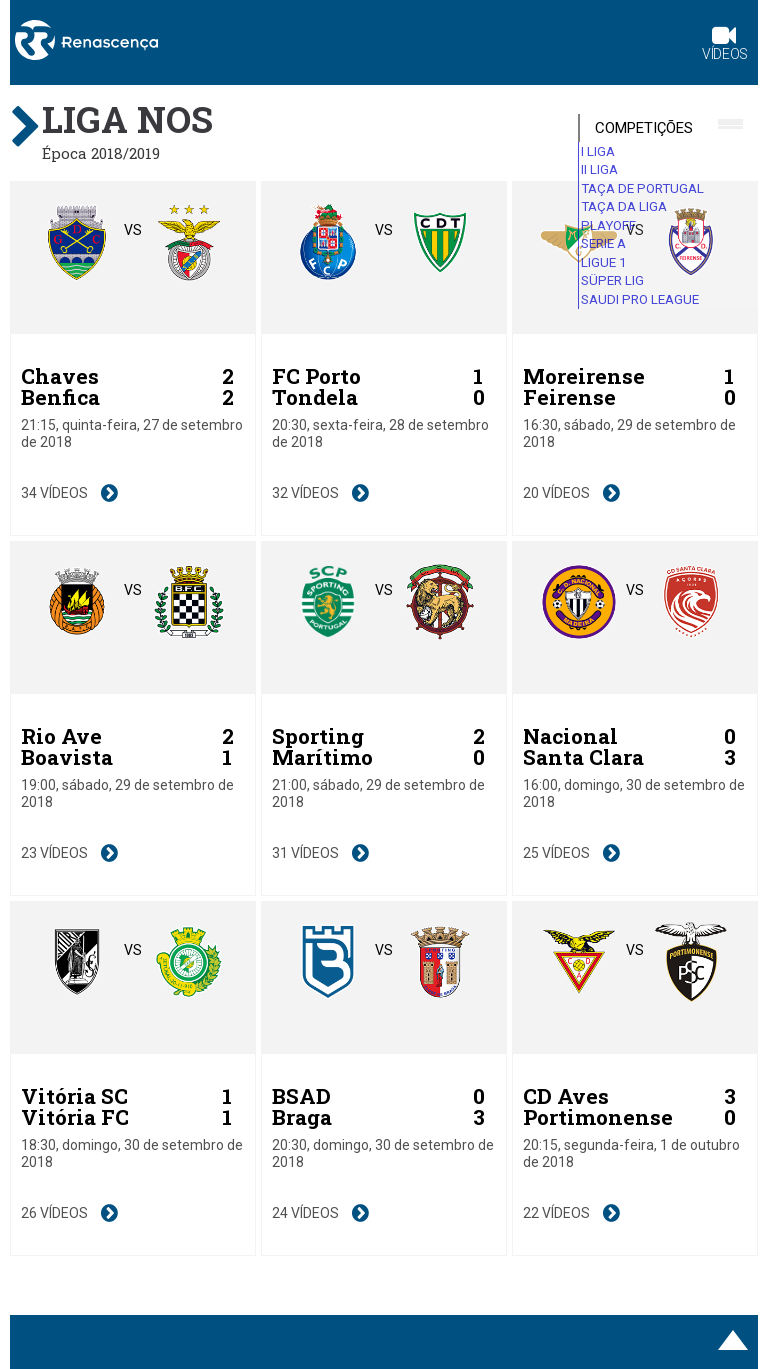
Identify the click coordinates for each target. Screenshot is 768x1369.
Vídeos (725, 45)
